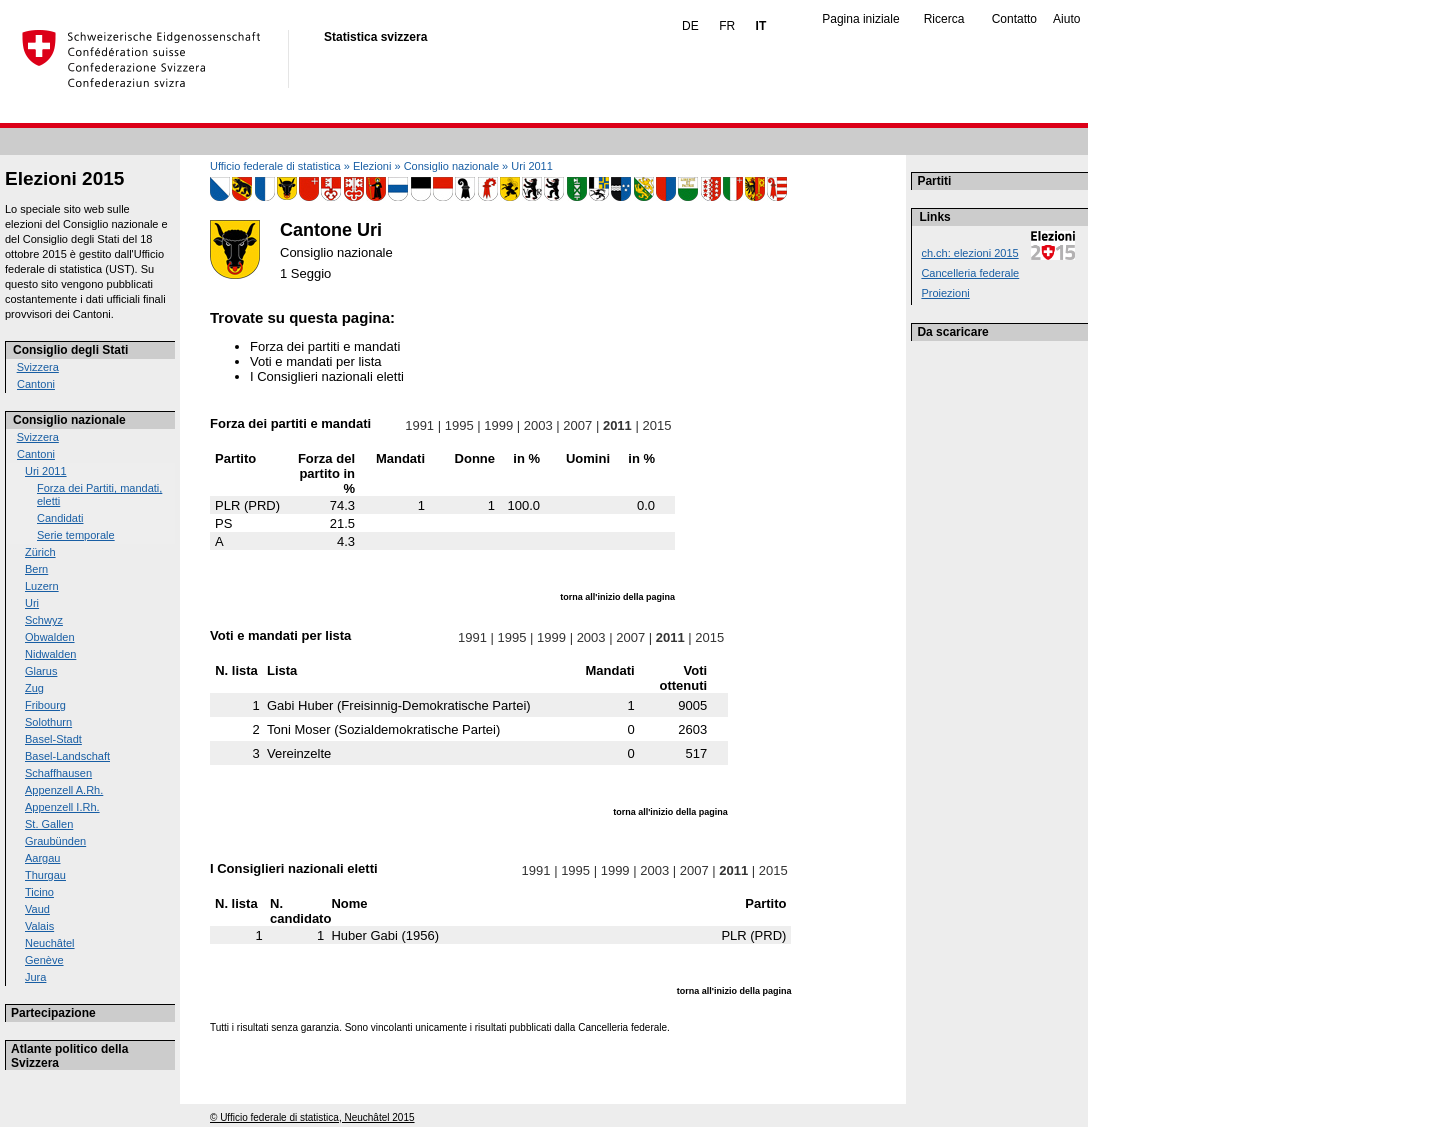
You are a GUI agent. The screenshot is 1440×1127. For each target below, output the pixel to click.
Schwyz (44, 620)
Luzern (42, 586)
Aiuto (1066, 19)
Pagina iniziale (860, 19)
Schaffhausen (58, 773)
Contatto (1014, 19)
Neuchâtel (50, 943)
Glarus (41, 671)
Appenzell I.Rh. (62, 807)
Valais (39, 926)
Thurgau (45, 875)
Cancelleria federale (970, 273)
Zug (34, 688)
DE (690, 26)
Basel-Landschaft (67, 756)
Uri (32, 603)
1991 (420, 425)
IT (761, 26)
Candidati (60, 518)
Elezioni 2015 (64, 178)
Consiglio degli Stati (70, 350)
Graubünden (55, 841)
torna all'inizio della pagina (617, 597)
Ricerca (944, 19)
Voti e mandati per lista (316, 361)
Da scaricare (952, 332)
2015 (657, 425)
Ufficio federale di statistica (275, 166)
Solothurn (48, 722)
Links (934, 217)
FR (727, 26)
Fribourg (45, 705)
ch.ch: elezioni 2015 (969, 253)
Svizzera (38, 367)
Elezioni (372, 166)
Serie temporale (76, 535)
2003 (538, 425)
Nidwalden (50, 654)
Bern (36, 569)
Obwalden (50, 637)
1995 (459, 425)
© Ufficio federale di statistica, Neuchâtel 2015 (312, 1117)
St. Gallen (49, 824)
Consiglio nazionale (69, 420)
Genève (44, 960)
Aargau (42, 858)
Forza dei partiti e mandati (325, 346)
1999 (499, 425)
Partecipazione (53, 1013)
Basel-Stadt (53, 739)
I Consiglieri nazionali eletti (327, 376)
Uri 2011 (46, 471)
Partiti (934, 181)
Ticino (39, 892)
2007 (578, 425)
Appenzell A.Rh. (64, 790)
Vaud (37, 909)
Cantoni (36, 384)
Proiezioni (945, 293)
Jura (35, 977)
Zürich (40, 552)
